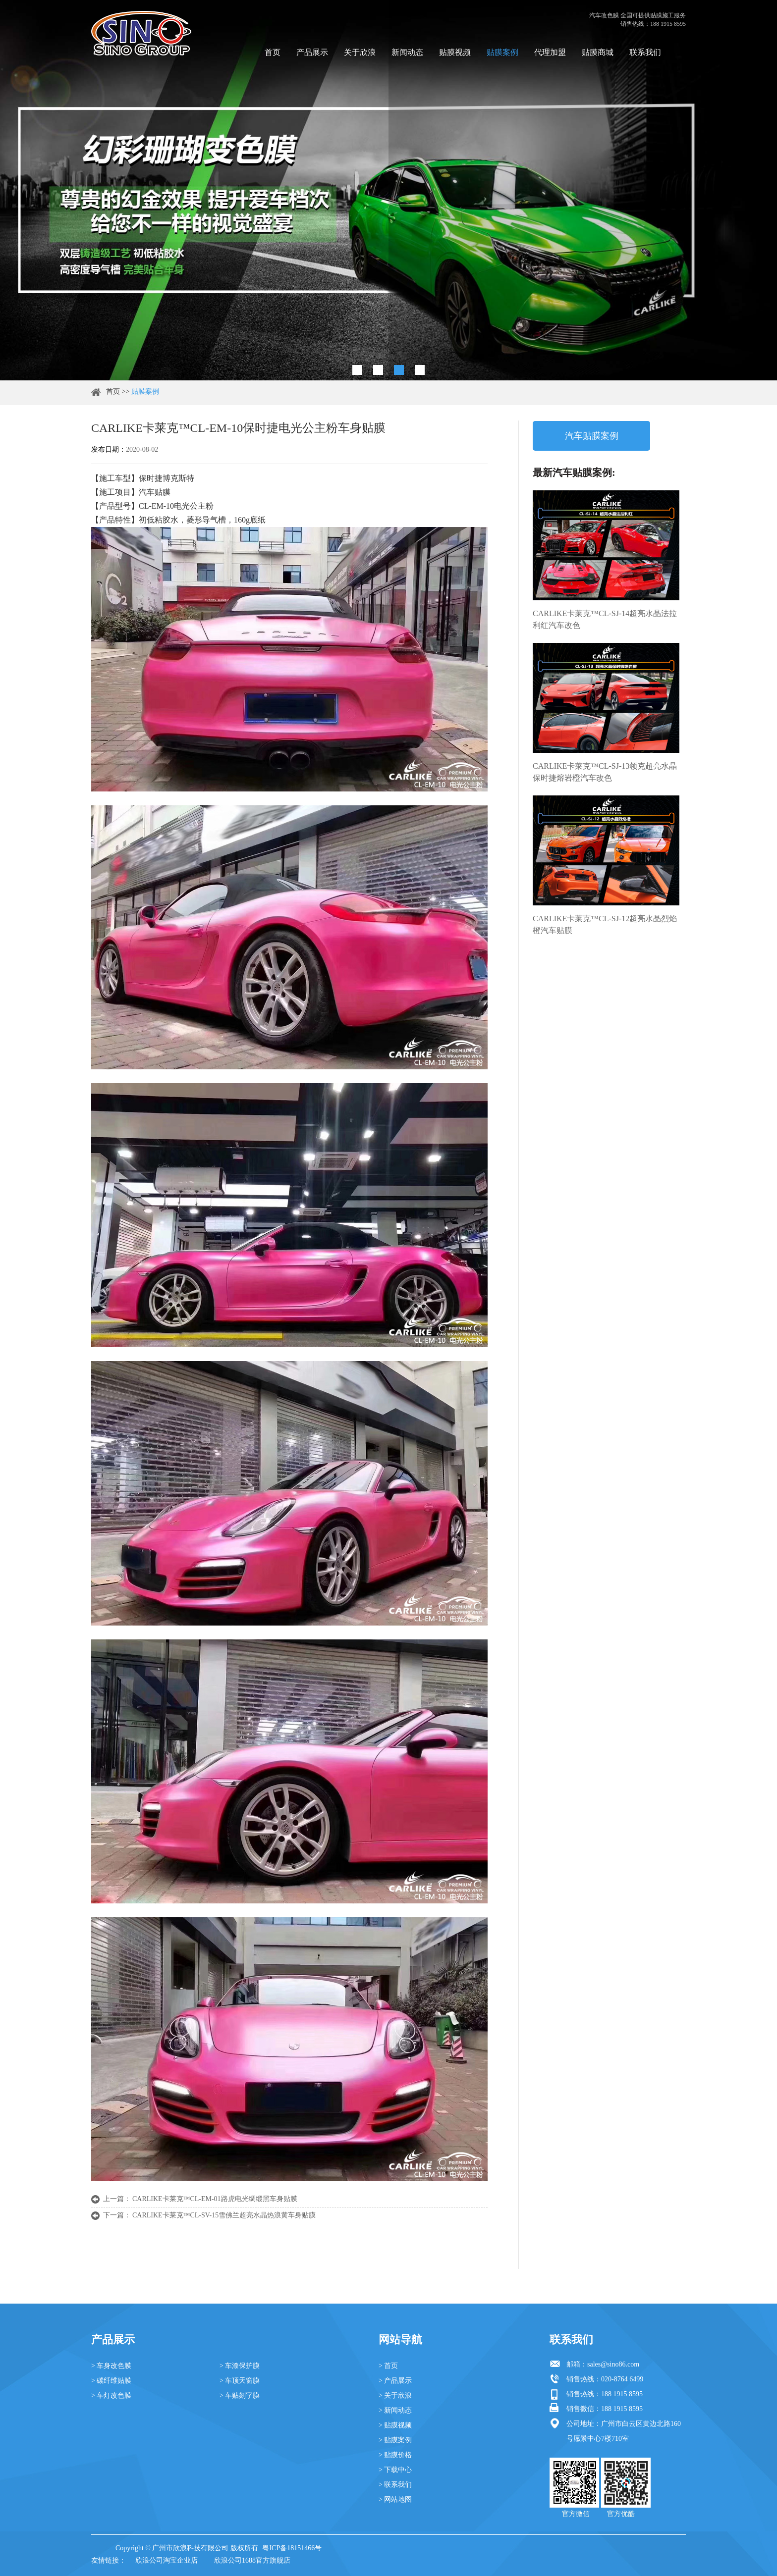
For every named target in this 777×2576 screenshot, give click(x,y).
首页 (272, 52)
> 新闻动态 (395, 2410)
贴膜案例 (502, 52)
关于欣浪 (360, 52)
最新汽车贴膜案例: (574, 472)
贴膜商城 (597, 52)
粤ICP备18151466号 (292, 2548)
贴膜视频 (455, 52)
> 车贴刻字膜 (240, 2395)
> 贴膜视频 (395, 2425)
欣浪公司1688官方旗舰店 (252, 2560)
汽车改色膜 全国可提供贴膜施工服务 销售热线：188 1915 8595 (637, 19)
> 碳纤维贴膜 (111, 2380)
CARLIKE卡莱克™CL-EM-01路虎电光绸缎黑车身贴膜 (214, 2199)
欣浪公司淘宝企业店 (166, 2560)
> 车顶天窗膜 (240, 2380)
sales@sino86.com (613, 2364)
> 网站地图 (395, 2499)
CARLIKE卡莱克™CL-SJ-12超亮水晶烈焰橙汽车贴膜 (605, 924)
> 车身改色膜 (111, 2365)
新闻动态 (407, 52)
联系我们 (645, 52)
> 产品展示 (395, 2380)
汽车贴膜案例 (591, 436)
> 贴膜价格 (395, 2455)
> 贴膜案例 (395, 2440)
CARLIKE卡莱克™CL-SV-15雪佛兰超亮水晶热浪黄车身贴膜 (224, 2215)
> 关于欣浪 (395, 2395)
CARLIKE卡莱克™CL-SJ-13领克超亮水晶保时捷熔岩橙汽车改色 (605, 772)
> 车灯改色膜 (111, 2395)
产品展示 (312, 52)
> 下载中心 (395, 2469)
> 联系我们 (395, 2484)
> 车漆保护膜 (240, 2365)
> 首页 (388, 2365)
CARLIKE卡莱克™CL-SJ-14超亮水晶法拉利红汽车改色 (605, 619)
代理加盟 (550, 52)
